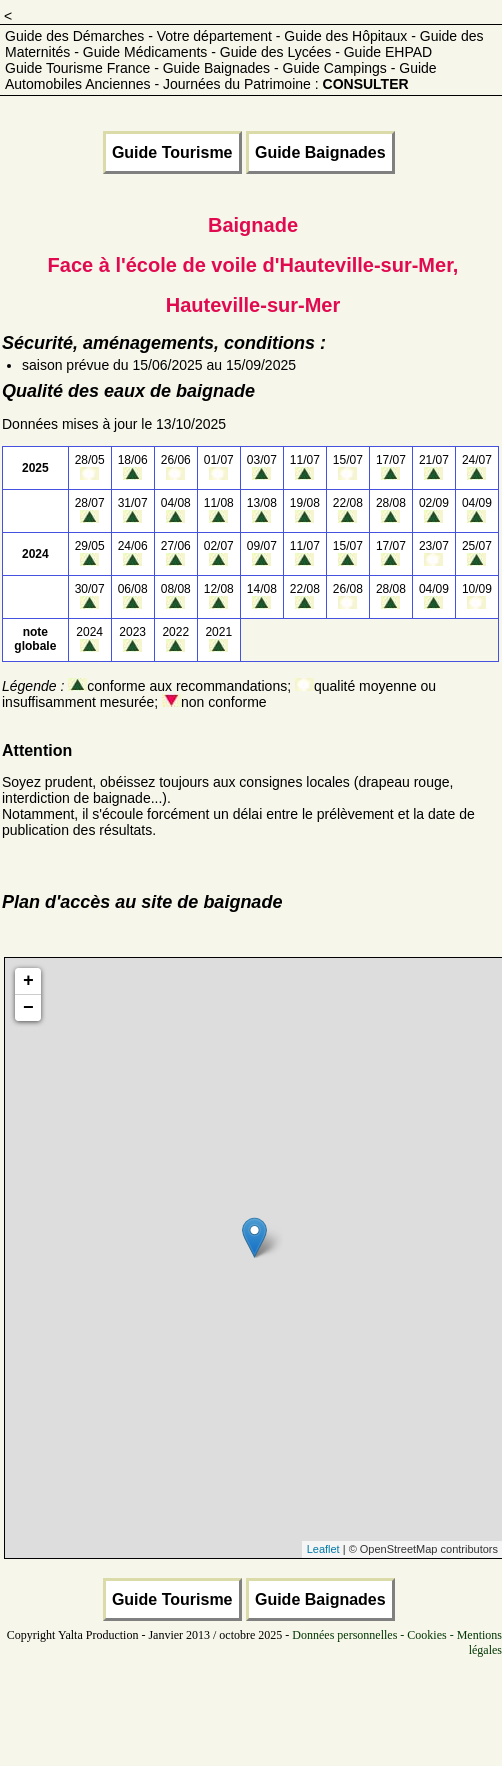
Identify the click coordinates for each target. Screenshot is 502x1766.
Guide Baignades (320, 152)
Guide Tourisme (172, 152)
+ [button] (28, 981)
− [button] (28, 1008)
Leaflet (323, 1549)
